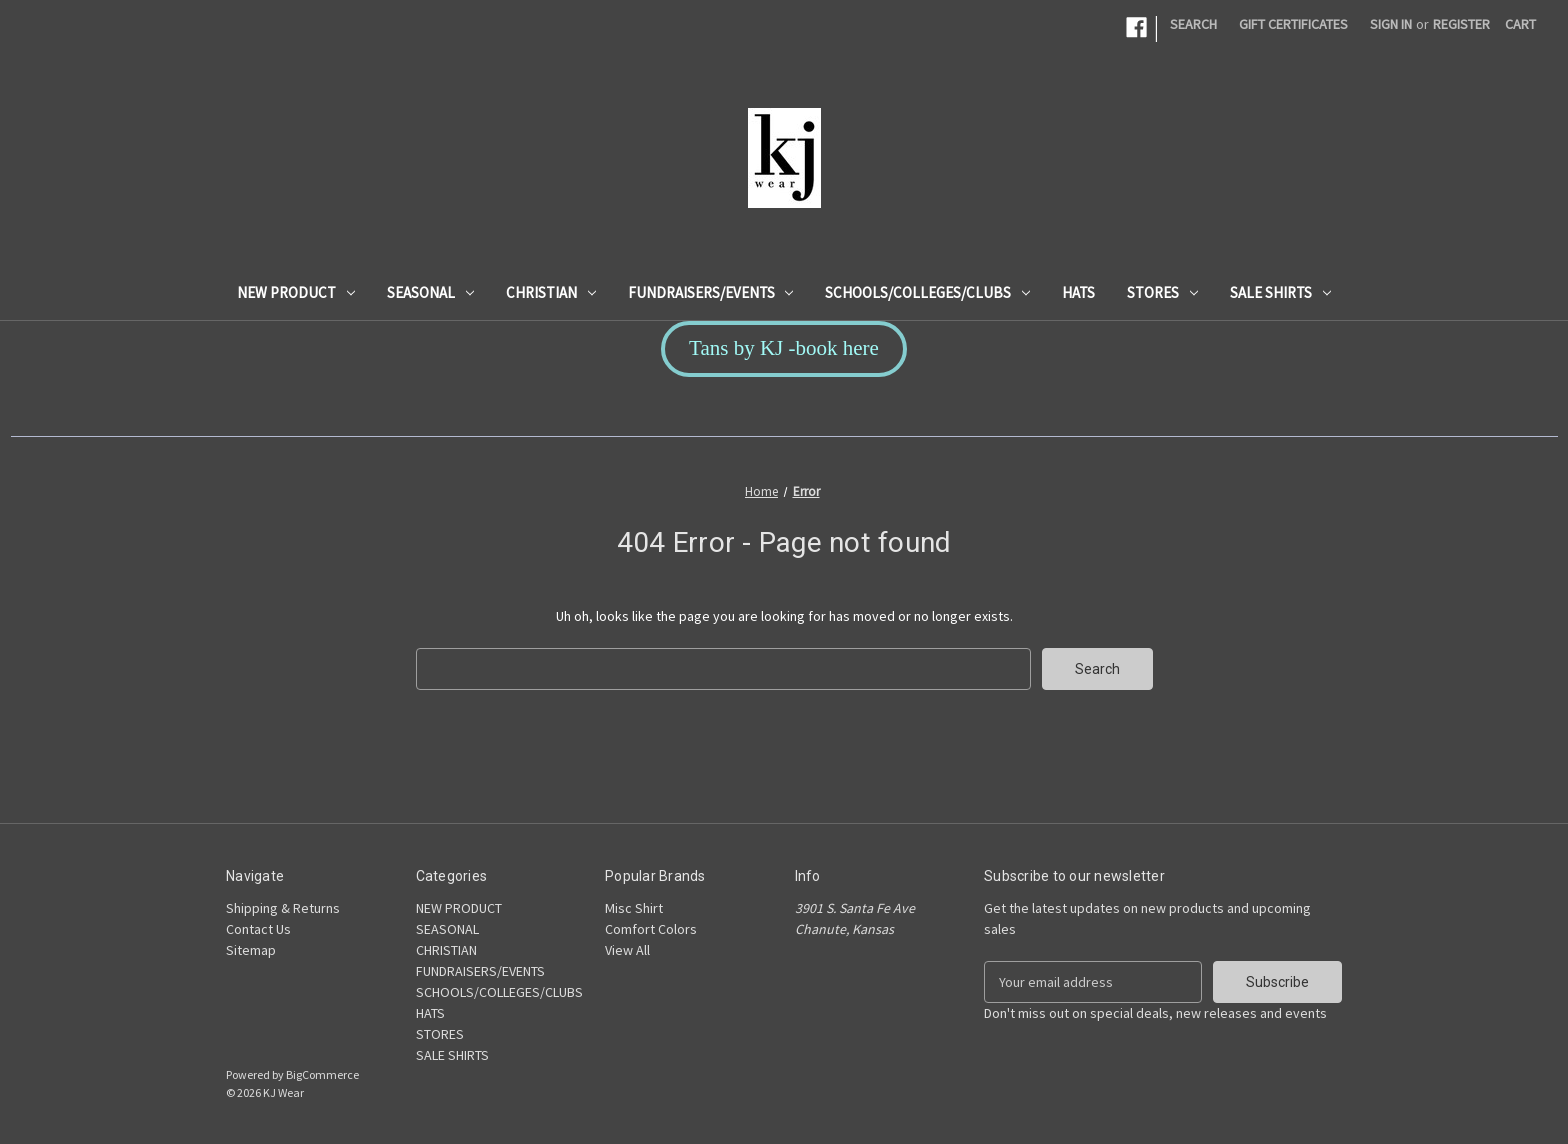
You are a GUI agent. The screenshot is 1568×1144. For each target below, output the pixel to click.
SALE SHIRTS (1280, 292)
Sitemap (251, 950)
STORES (1162, 292)
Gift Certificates (1293, 24)
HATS (1078, 292)
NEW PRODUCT (296, 292)
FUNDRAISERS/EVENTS (711, 292)
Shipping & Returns (283, 908)
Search (1193, 24)
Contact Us (258, 929)
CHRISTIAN (551, 292)
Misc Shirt (634, 908)
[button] (784, 349)
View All (627, 950)
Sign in (1391, 24)
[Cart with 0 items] (1520, 24)
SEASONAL (430, 292)
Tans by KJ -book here (784, 348)
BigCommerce (322, 1074)
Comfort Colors (651, 929)
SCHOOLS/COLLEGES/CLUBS (927, 292)
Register (1461, 24)
